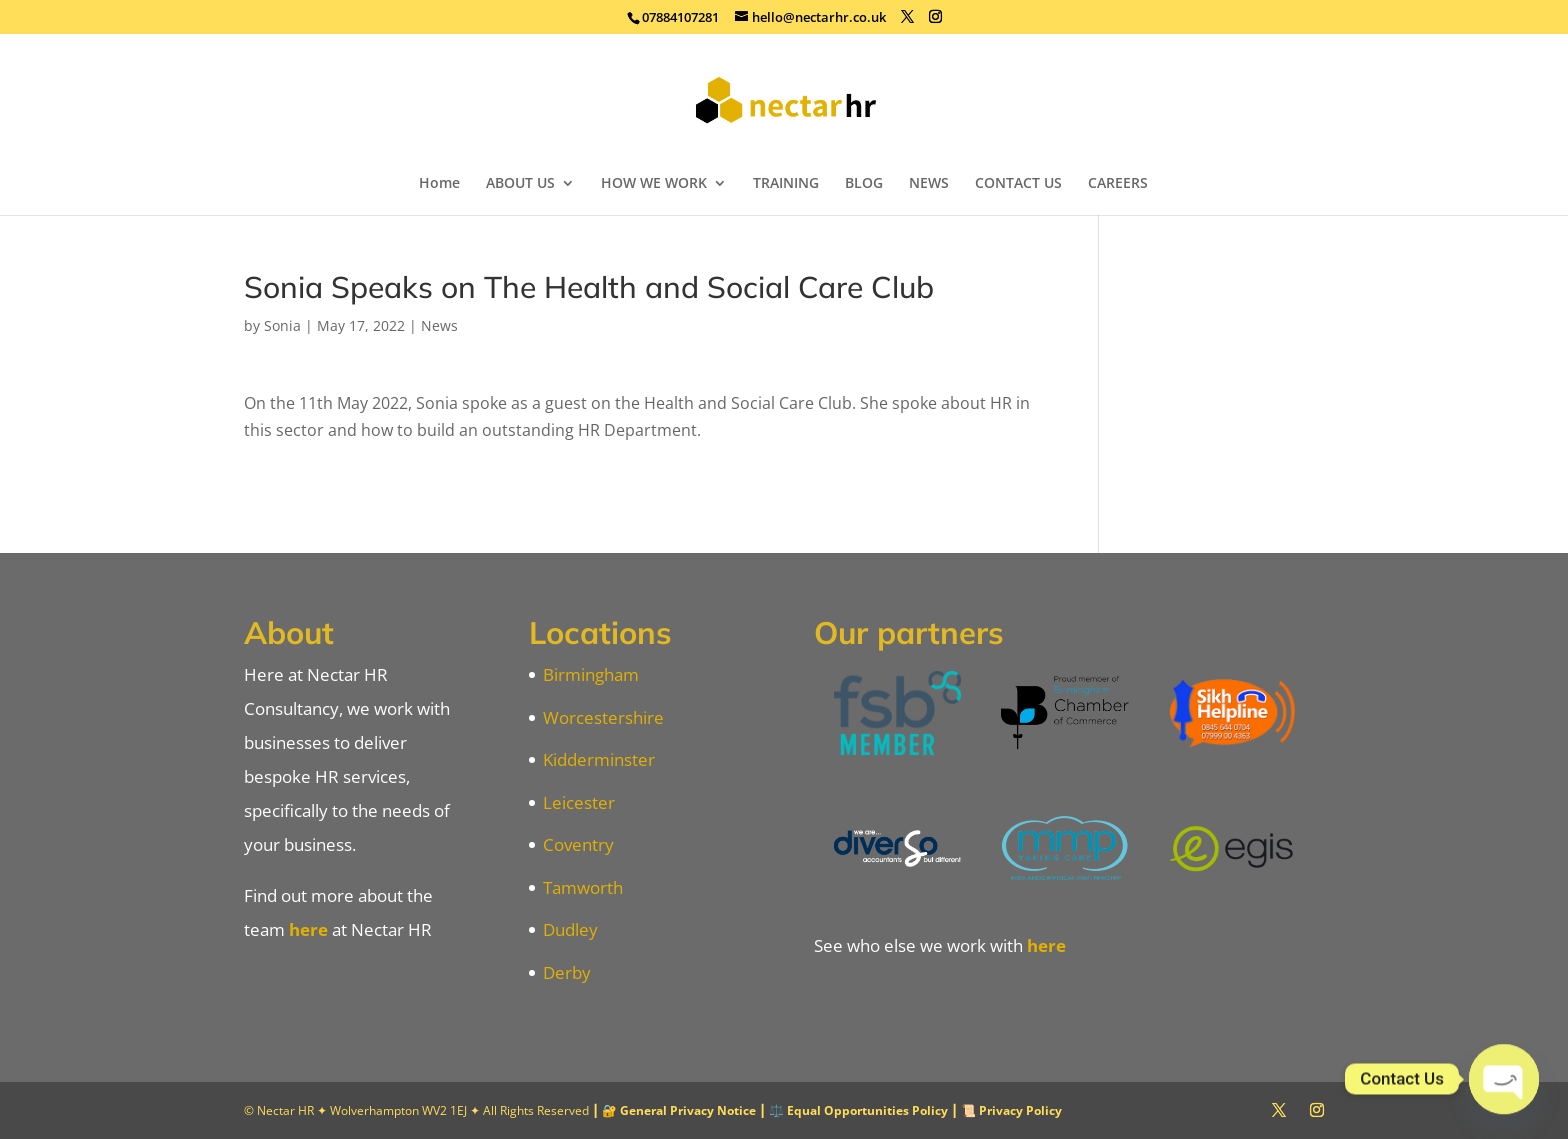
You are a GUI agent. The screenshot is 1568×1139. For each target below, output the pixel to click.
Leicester (579, 802)
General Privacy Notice (688, 1110)
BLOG (864, 184)
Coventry (578, 844)
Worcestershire (603, 717)
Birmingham (591, 674)
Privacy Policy (1020, 1110)
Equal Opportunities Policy (867, 1110)
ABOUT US (520, 184)
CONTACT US (1018, 184)
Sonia (282, 325)
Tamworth (583, 887)
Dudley (570, 929)
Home (439, 184)
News (439, 325)
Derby (567, 972)
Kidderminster (599, 759)
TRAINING (786, 184)
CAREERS (1118, 184)
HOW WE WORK (654, 184)
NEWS (929, 184)
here (308, 929)
